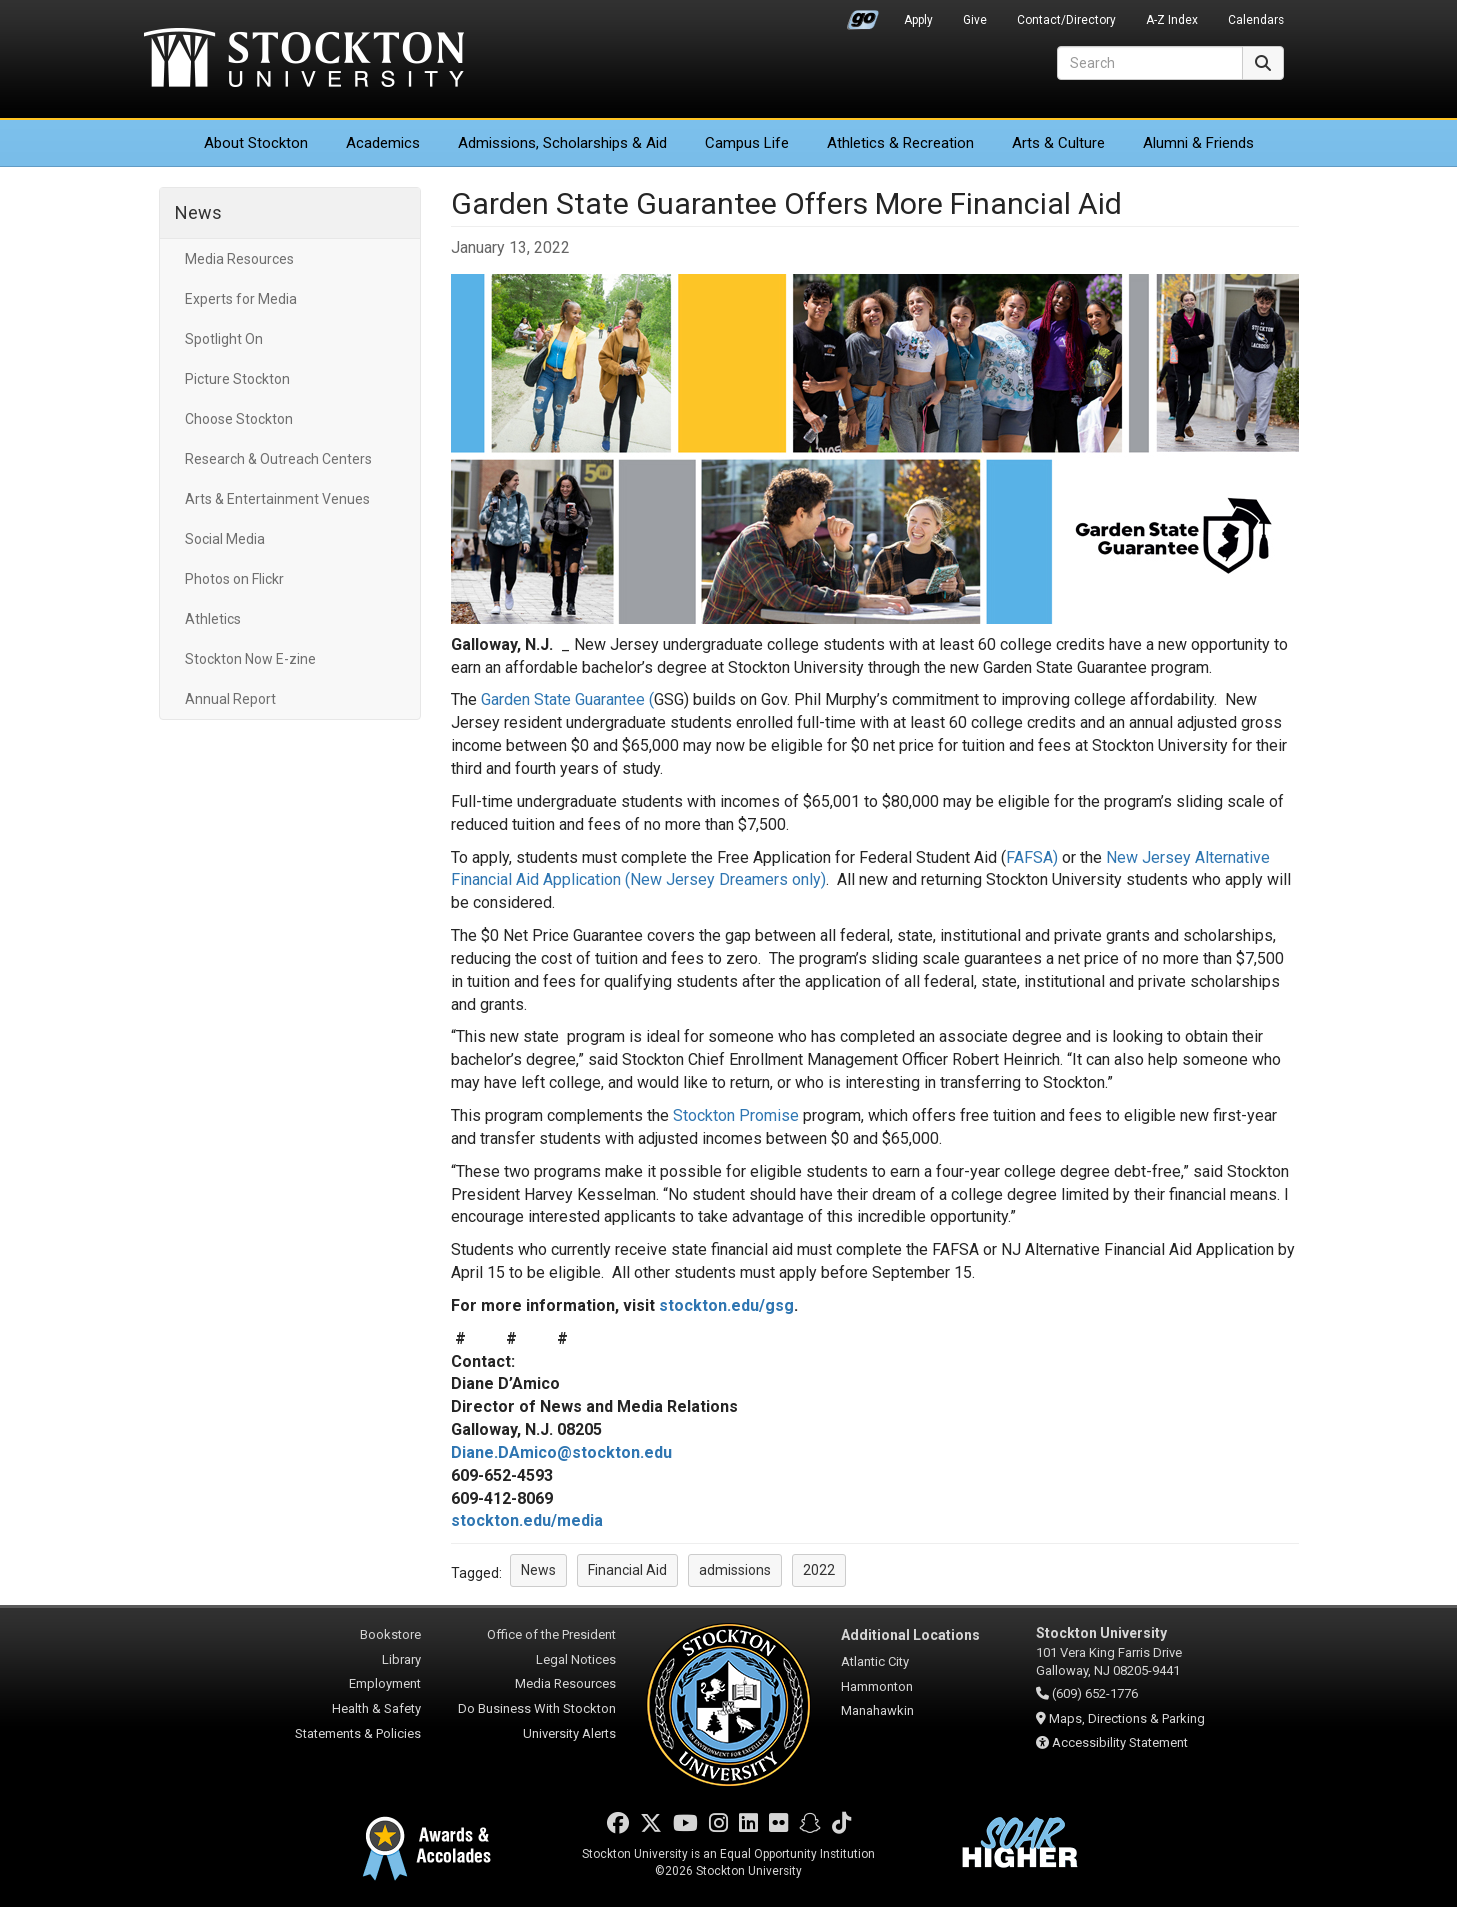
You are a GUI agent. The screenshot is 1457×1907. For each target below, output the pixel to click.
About (256, 143)
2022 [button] (819, 1570)
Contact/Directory (1066, 20)
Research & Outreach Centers (278, 459)
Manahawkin (877, 1710)
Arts (1058, 143)
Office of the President (551, 1634)
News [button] (538, 1570)
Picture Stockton (237, 379)
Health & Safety (376, 1708)
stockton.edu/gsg (726, 1305)
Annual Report (230, 699)
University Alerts (569, 1733)
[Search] (1150, 63)
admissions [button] (735, 1570)
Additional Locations (910, 1635)
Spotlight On (224, 339)
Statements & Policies (358, 1733)
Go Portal (863, 15)
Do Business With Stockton (537, 1708)
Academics (383, 143)
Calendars (1256, 20)
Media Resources (239, 259)
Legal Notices (576, 1659)
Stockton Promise (736, 1115)
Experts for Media (241, 299)
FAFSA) (1032, 857)
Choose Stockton (239, 419)
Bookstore (390, 1634)
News (198, 212)
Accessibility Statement (1120, 1742)
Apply (918, 20)
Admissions (562, 143)
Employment (385, 1683)
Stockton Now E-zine (250, 659)
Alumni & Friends (1198, 143)
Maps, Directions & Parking (1127, 1718)
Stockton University (304, 60)
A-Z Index (1172, 20)
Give (975, 20)
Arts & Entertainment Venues (277, 499)
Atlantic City (875, 1661)
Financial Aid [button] (627, 1570)
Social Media (225, 539)
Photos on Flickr (234, 579)
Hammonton (877, 1686)
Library (401, 1659)
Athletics (900, 143)
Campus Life (747, 143)
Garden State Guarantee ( (567, 699)
